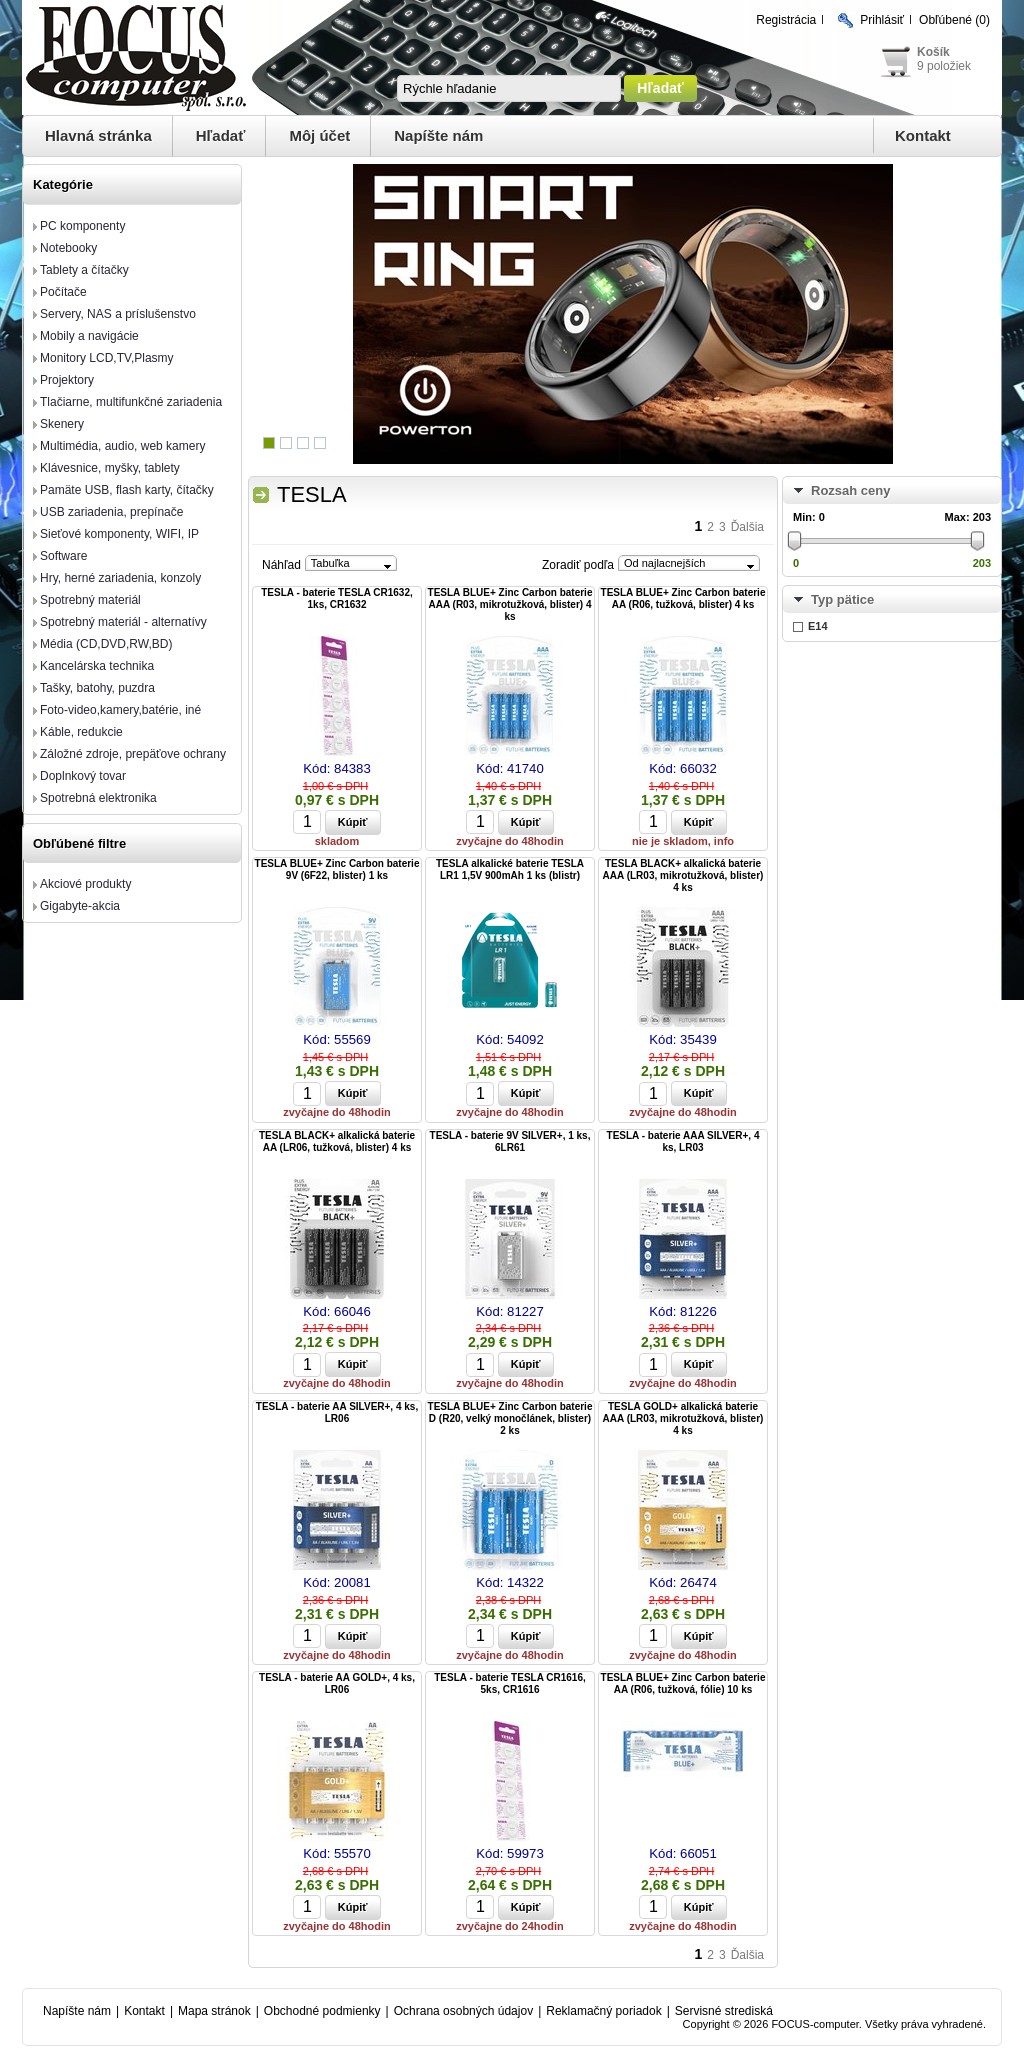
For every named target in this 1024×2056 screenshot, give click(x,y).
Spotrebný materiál (90, 600)
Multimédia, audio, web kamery (122, 446)
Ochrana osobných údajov (463, 2011)
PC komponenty (82, 226)
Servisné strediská (724, 2011)
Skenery (62, 424)
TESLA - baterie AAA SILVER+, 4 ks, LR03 (683, 1141)
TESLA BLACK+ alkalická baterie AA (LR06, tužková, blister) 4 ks (337, 1141)
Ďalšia (747, 527)
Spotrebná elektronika (98, 798)
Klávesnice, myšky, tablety (110, 468)
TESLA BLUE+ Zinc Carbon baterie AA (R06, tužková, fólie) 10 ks (683, 1683)
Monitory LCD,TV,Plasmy (107, 358)
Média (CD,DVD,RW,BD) (106, 644)
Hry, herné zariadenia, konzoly (120, 578)
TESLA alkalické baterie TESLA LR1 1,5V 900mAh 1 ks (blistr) (510, 869)
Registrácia (786, 20)
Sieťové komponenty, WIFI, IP (119, 534)
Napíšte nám (438, 135)
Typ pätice (842, 599)
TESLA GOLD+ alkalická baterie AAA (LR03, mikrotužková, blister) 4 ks (683, 1418)
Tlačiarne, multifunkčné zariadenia (131, 402)
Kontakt (923, 135)
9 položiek (944, 66)
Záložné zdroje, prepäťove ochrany (133, 754)
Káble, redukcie (81, 732)
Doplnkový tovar (83, 776)
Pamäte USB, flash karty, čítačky (127, 490)
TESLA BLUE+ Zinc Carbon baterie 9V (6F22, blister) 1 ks (337, 869)
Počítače (63, 292)
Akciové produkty (85, 884)
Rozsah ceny (850, 490)
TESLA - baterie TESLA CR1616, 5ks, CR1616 (510, 1683)
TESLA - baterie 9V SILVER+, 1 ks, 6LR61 (510, 1141)
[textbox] (509, 88)
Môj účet (319, 135)
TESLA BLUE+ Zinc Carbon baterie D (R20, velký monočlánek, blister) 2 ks (510, 1418)
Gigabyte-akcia (80, 906)
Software (63, 556)
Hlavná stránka (98, 135)
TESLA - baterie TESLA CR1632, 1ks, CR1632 (337, 598)
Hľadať (221, 135)
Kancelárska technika (97, 666)
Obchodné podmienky (322, 2011)
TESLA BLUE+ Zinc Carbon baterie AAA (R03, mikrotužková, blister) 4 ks (510, 604)
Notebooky (68, 248)
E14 (818, 626)
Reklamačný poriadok (603, 2011)
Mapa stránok (214, 2011)
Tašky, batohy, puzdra (97, 688)
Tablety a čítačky (84, 270)
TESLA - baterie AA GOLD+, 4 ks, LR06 (337, 1683)
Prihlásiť (882, 20)
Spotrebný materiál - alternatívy (123, 622)
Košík (933, 52)
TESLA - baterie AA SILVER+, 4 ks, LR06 (337, 1412)
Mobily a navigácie (89, 336)
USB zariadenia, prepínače (111, 512)
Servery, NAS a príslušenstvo (118, 314)
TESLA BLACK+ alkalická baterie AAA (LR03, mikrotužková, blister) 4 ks (683, 875)
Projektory (67, 380)
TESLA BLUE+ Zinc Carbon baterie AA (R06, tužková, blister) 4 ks (683, 598)
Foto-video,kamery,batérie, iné (120, 710)
